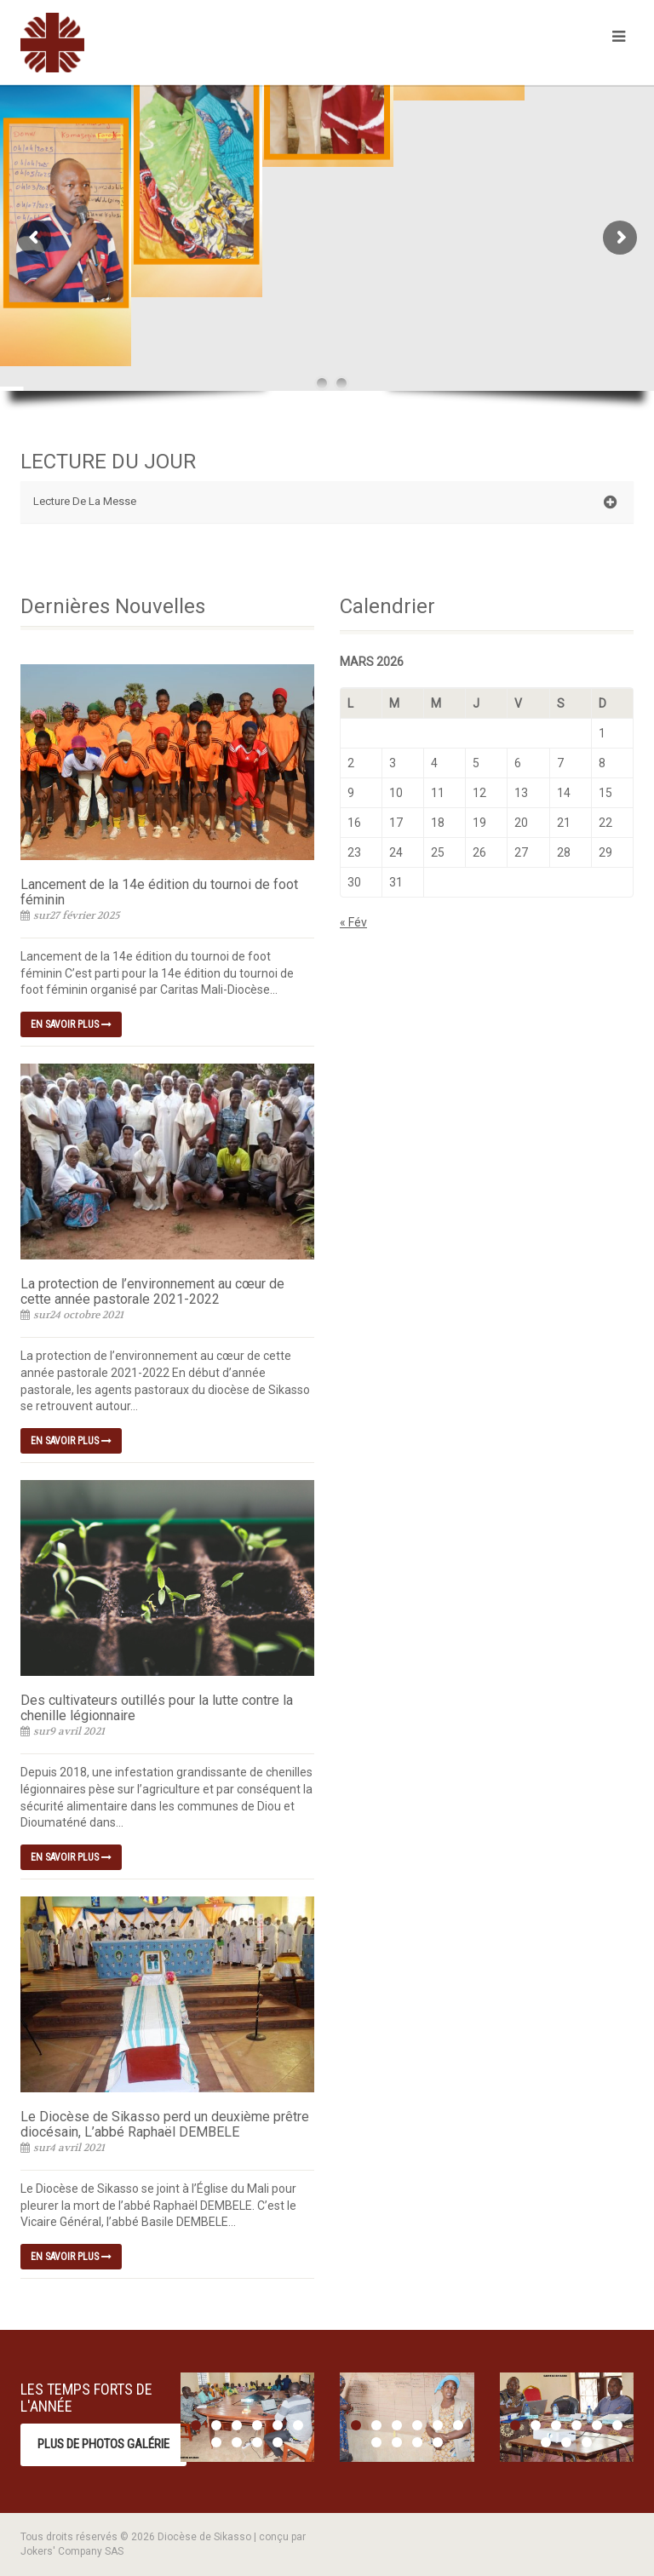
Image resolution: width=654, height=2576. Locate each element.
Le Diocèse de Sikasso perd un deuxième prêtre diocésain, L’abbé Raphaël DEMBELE (164, 2124)
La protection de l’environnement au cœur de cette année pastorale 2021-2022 (152, 1291)
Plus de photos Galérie (103, 2444)
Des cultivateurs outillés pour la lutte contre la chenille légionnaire (156, 1708)
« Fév (353, 922)
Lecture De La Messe (325, 502)
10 (277, 2442)
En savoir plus (71, 1024)
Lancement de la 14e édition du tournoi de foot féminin (159, 892)
